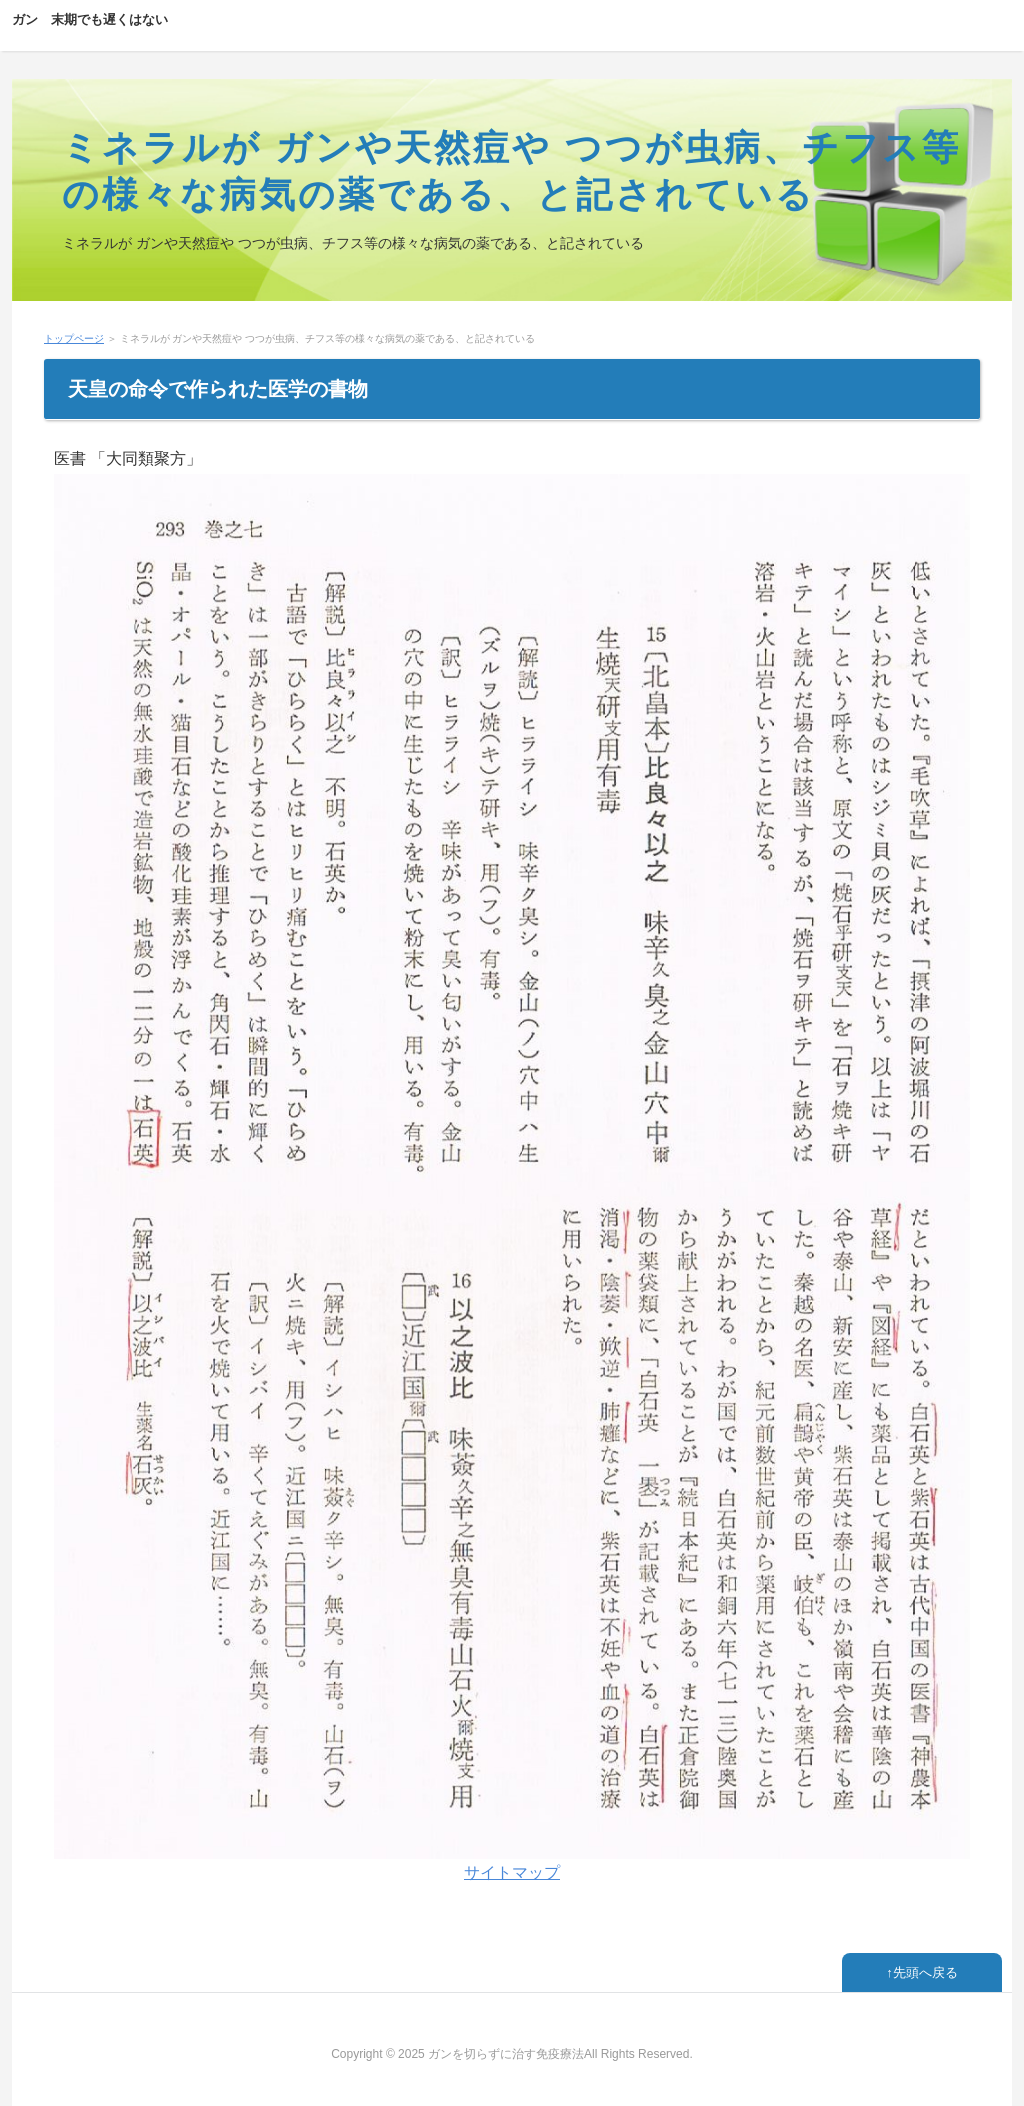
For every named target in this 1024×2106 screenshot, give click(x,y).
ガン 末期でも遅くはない (90, 19)
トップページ (74, 338)
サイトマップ (512, 1872)
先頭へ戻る (925, 1972)
